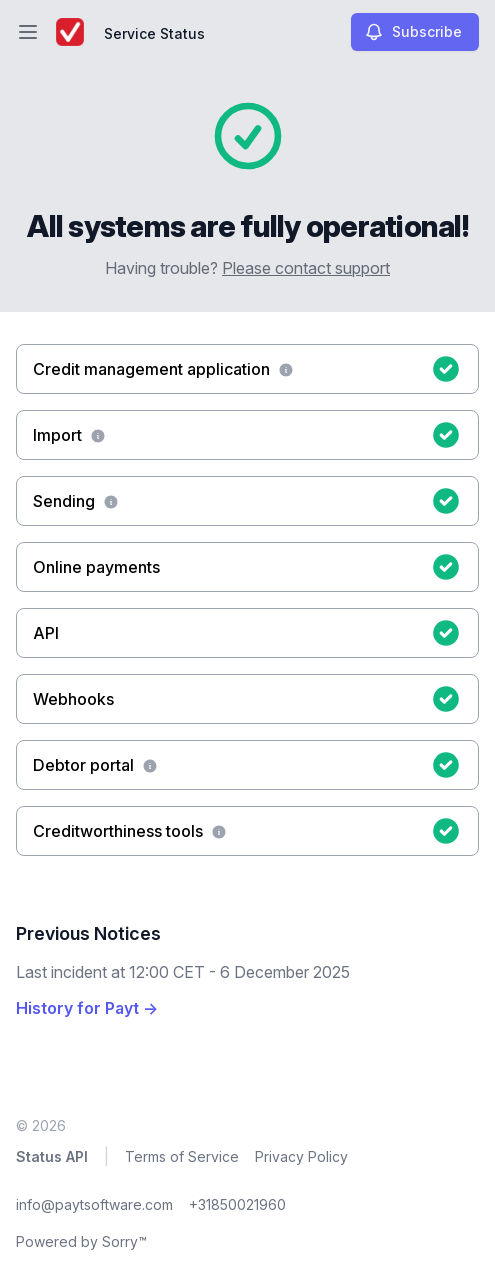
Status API (52, 1156)
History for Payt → (87, 1008)
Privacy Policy (301, 1156)
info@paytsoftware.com (94, 1204)
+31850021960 (237, 1204)
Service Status (154, 33)
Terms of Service (182, 1156)
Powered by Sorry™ (81, 1241)
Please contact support (306, 268)
